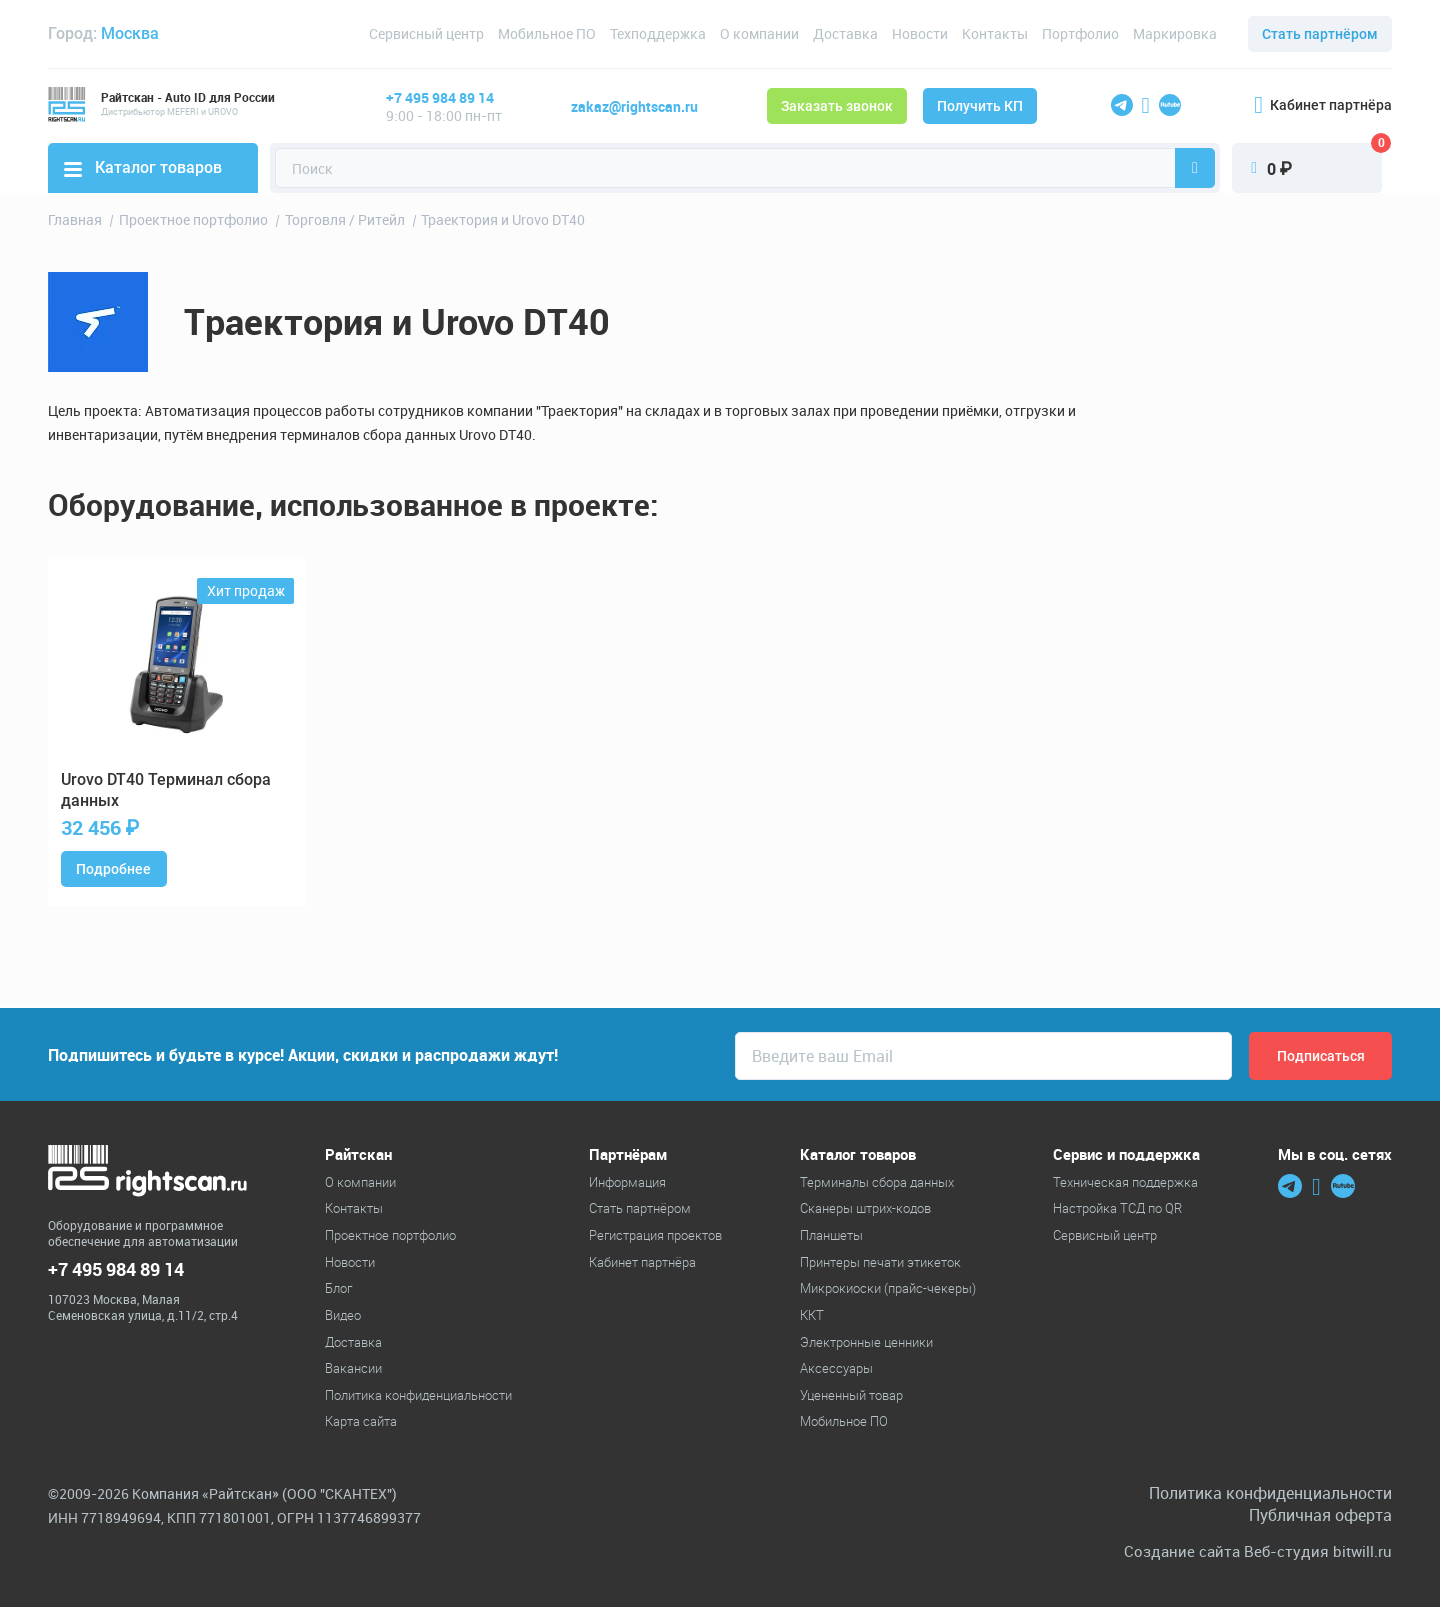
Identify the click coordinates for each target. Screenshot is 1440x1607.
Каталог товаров (143, 167)
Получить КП (980, 106)
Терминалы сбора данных (877, 1182)
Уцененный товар (851, 1395)
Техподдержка (658, 33)
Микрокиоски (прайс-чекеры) (888, 1288)
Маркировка (1175, 33)
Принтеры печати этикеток (880, 1262)
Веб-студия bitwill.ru (1318, 1551)
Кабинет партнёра (1323, 105)
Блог (338, 1288)
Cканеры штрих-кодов (865, 1208)
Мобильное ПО (547, 33)
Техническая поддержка (1125, 1182)
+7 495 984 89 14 (440, 97)
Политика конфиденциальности (418, 1395)
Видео (343, 1315)
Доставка (845, 33)
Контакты (995, 33)
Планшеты (831, 1235)
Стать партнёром (1320, 34)
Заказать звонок (837, 106)
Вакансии (353, 1368)
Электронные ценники (866, 1342)
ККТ (812, 1315)
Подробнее (113, 869)
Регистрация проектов (655, 1235)
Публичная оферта (1320, 1515)
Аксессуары (836, 1368)
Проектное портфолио (390, 1235)
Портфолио (1080, 33)
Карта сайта (361, 1421)
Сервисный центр (426, 33)
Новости (920, 33)
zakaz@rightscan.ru (634, 106)
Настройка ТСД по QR (1117, 1208)
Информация (627, 1182)
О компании (759, 33)
